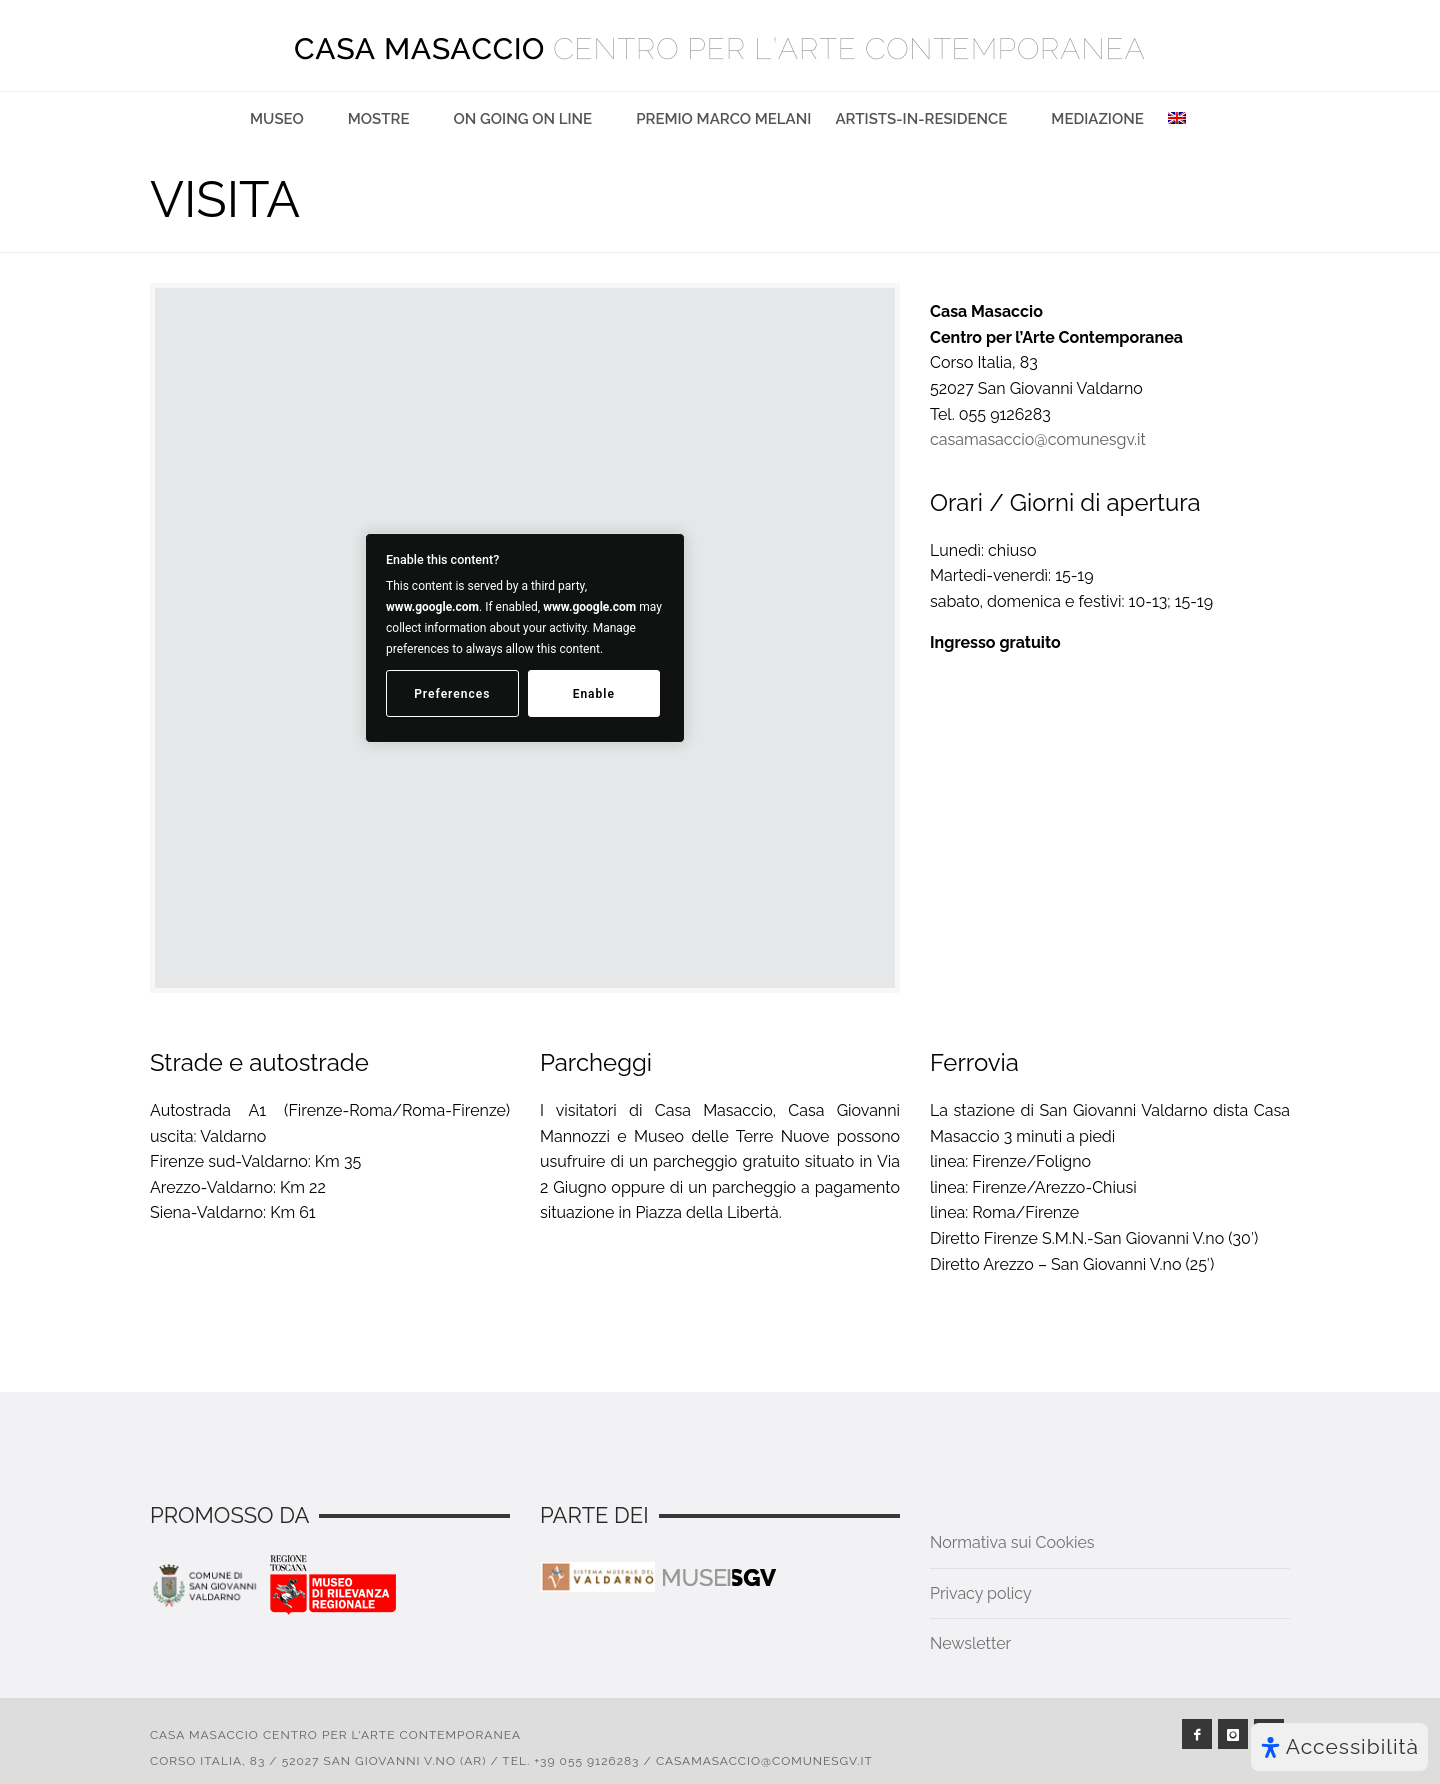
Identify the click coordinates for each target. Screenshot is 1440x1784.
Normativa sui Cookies (1012, 1542)
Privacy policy (981, 1593)
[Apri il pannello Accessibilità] (1339, 1747)
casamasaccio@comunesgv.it (1038, 439)
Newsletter (970, 1643)
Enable (594, 694)
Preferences (452, 694)
